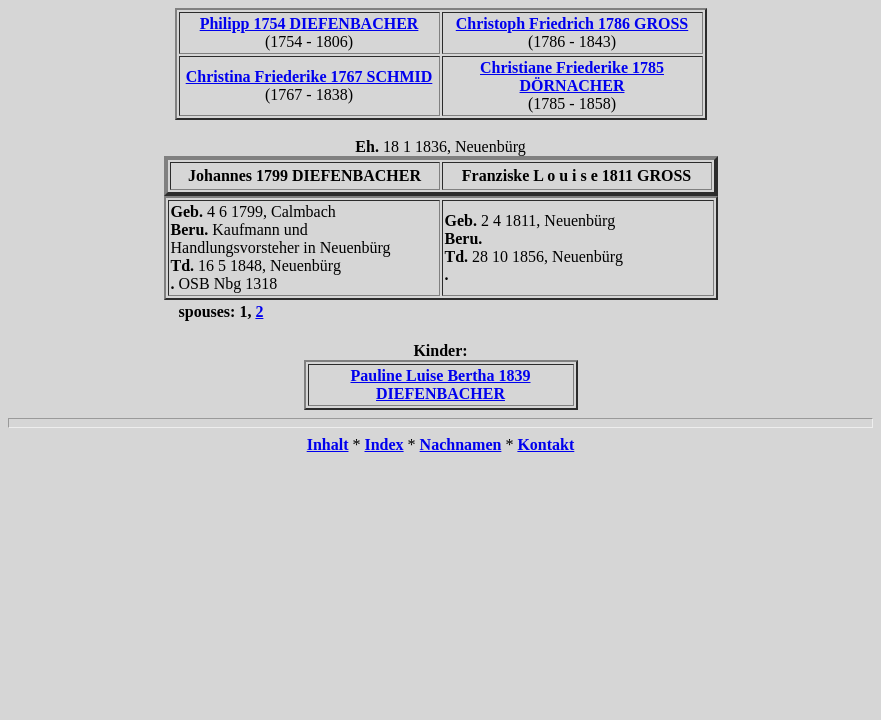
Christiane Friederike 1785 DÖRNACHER (572, 76)
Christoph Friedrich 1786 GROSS (572, 23)
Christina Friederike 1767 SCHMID (309, 76)
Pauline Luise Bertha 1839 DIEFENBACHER (440, 384)
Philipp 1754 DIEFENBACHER (309, 23)
